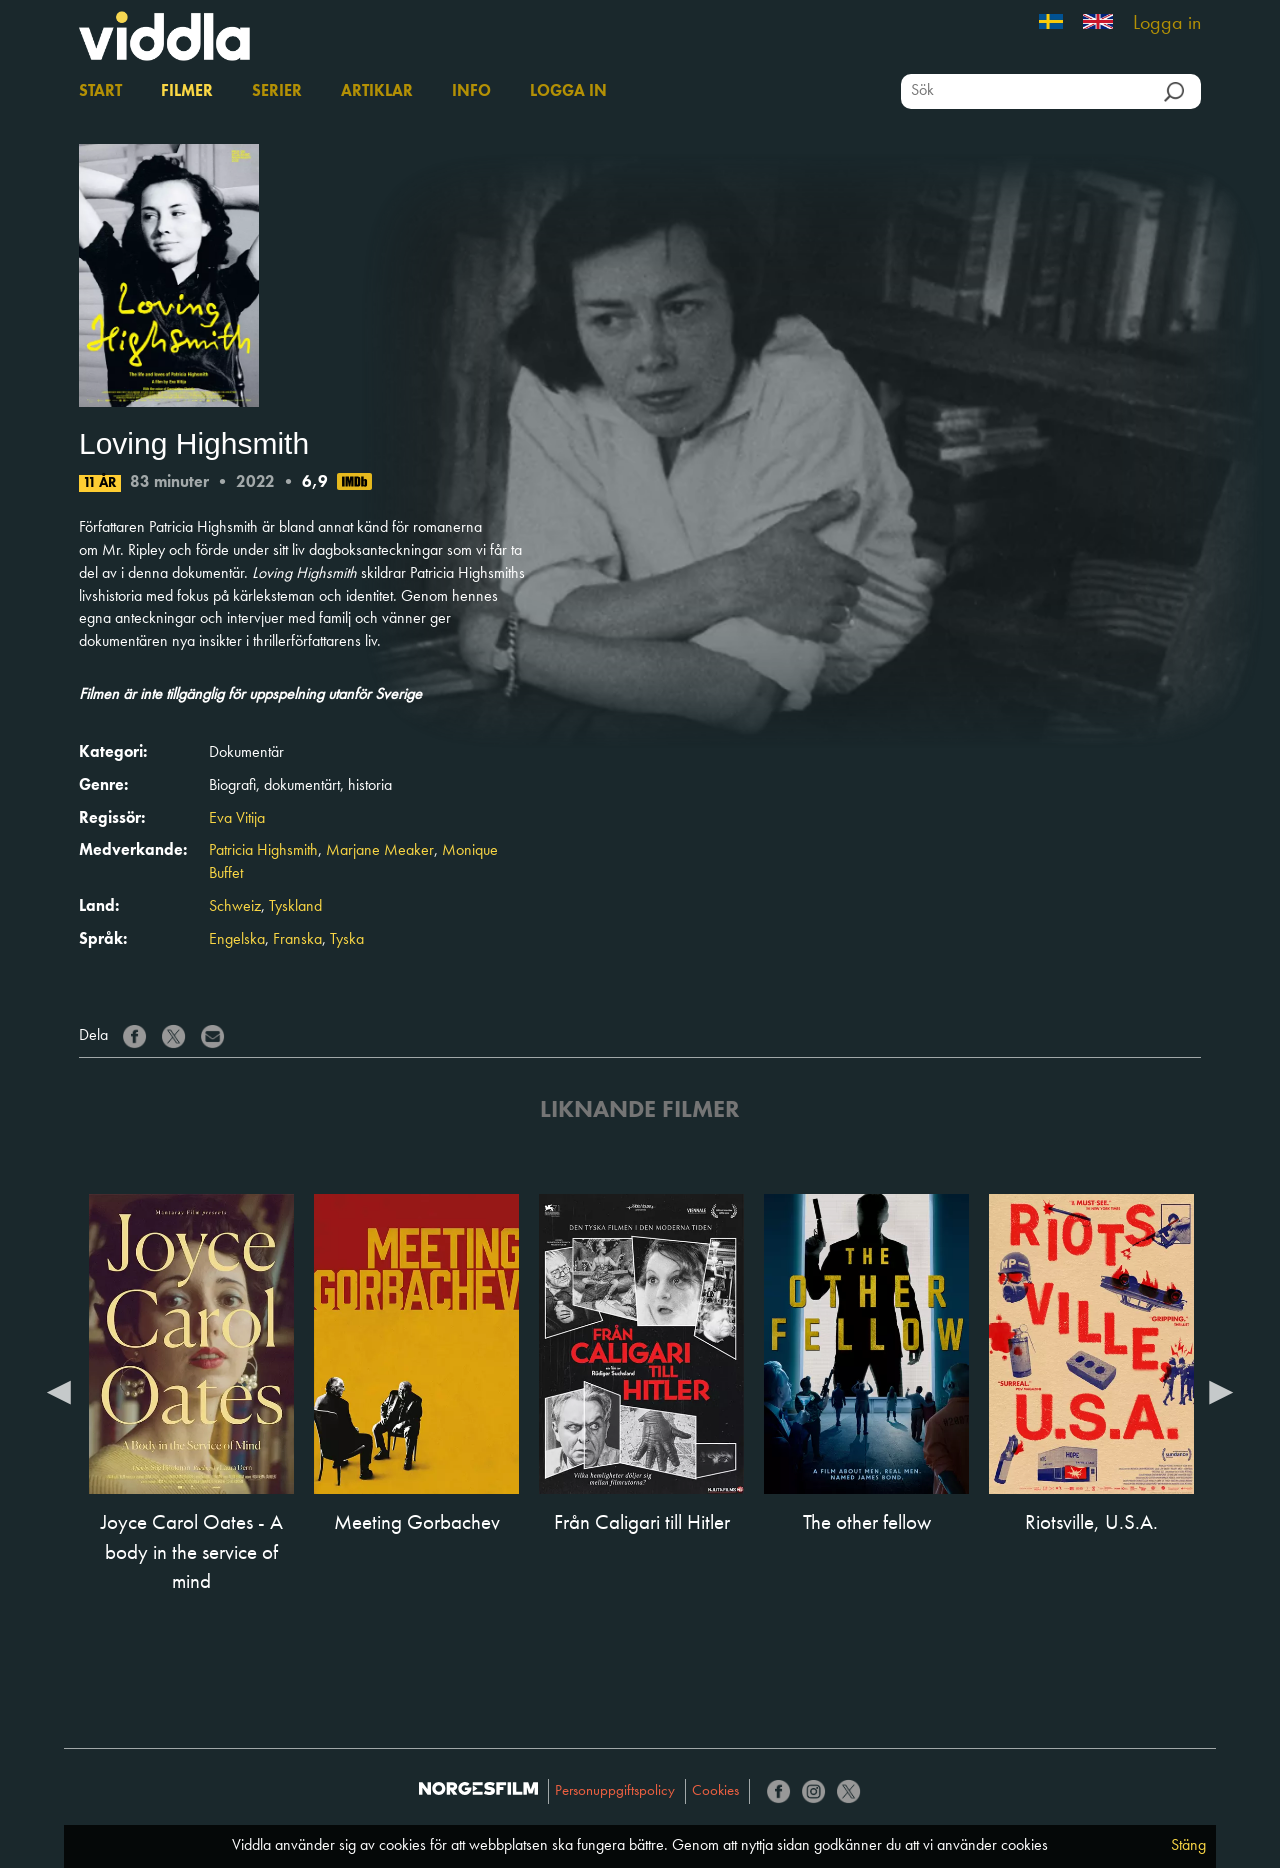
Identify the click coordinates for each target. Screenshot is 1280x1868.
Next (1221, 1391)
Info (471, 92)
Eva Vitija (237, 819)
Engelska (237, 940)
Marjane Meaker (380, 851)
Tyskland (295, 907)
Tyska (347, 940)
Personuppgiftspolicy (615, 1791)
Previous (59, 1391)
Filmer (187, 92)
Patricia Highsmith (263, 851)
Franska (297, 940)
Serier (277, 92)
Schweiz (235, 907)
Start (100, 92)
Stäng (1188, 1846)
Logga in (1167, 24)
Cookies (715, 1791)
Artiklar (377, 92)
